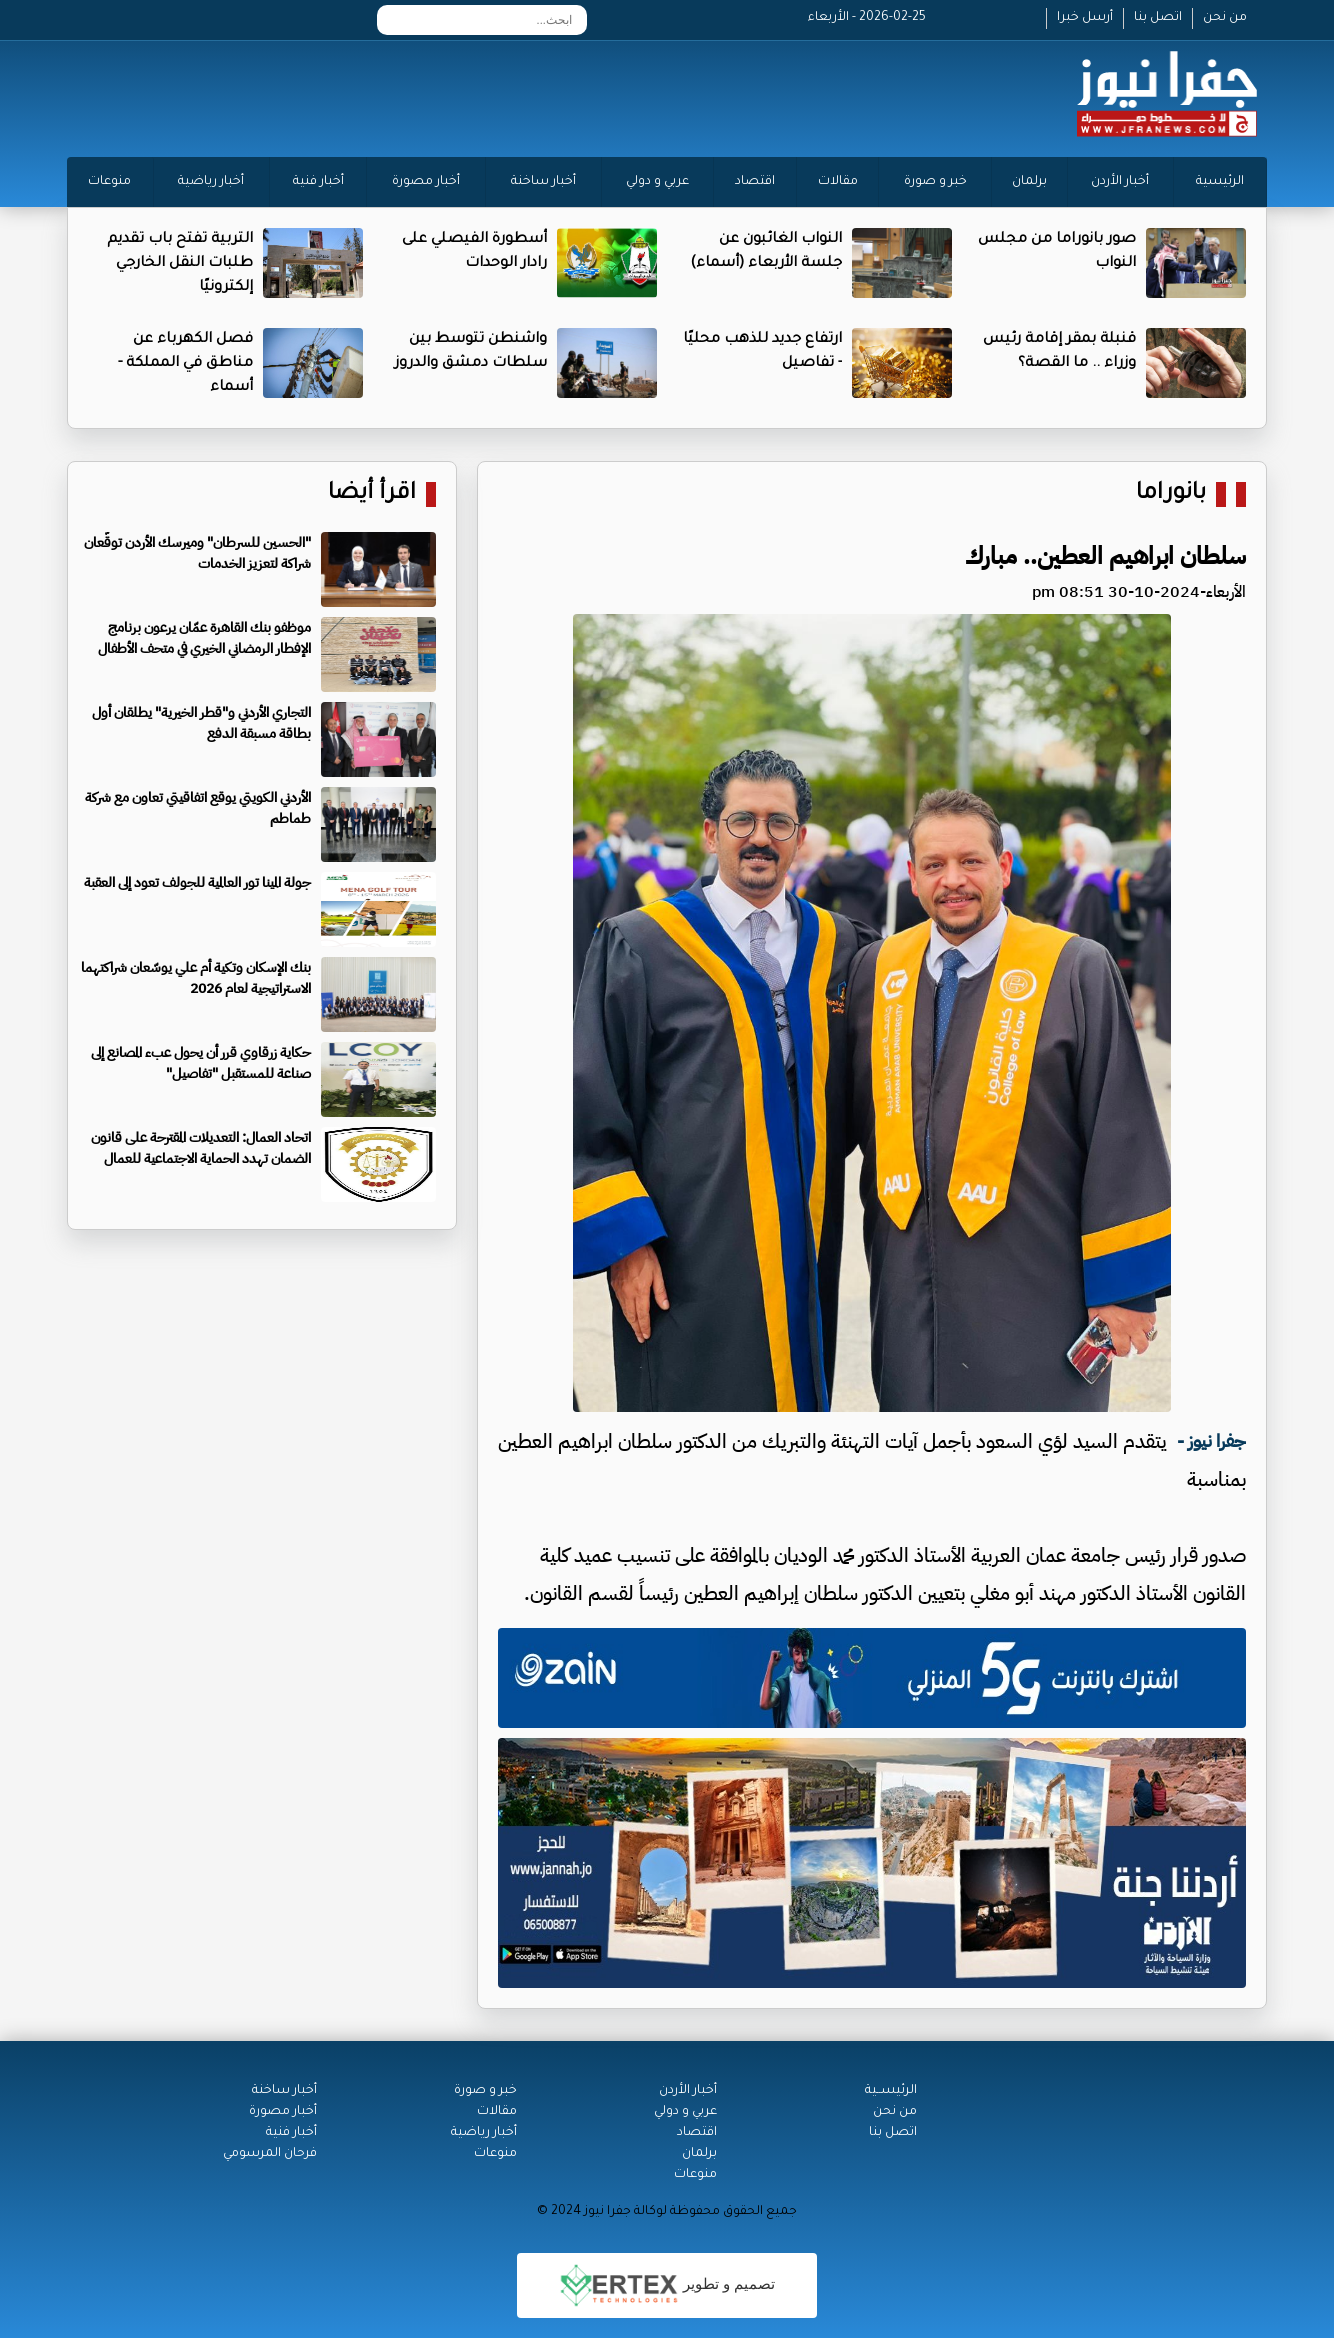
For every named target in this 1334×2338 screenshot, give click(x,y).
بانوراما (1171, 494)
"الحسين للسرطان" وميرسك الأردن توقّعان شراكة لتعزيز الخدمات (197, 553)
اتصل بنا (1158, 18)
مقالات (838, 182)
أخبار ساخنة (543, 182)
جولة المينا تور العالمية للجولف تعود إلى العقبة (197, 882)
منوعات (109, 182)
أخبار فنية (318, 182)
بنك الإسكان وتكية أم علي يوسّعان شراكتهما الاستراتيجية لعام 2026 (196, 978)
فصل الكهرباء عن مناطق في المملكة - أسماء (185, 364)
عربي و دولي (657, 182)
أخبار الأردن (1120, 182)
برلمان (1029, 182)
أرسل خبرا (1085, 18)
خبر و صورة (935, 182)
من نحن (1225, 18)
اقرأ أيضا (372, 494)
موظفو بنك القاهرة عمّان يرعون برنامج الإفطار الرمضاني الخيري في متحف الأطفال (204, 638)
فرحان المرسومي (270, 2154)
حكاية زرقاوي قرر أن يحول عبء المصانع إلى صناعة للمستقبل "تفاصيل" (201, 1063)
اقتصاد (755, 182)
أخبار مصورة (426, 182)
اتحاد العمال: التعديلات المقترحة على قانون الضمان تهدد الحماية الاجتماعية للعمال (201, 1148)
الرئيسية (1220, 182)
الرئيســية (891, 2091)
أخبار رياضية (211, 182)
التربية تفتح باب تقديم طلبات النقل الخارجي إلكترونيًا (180, 264)
